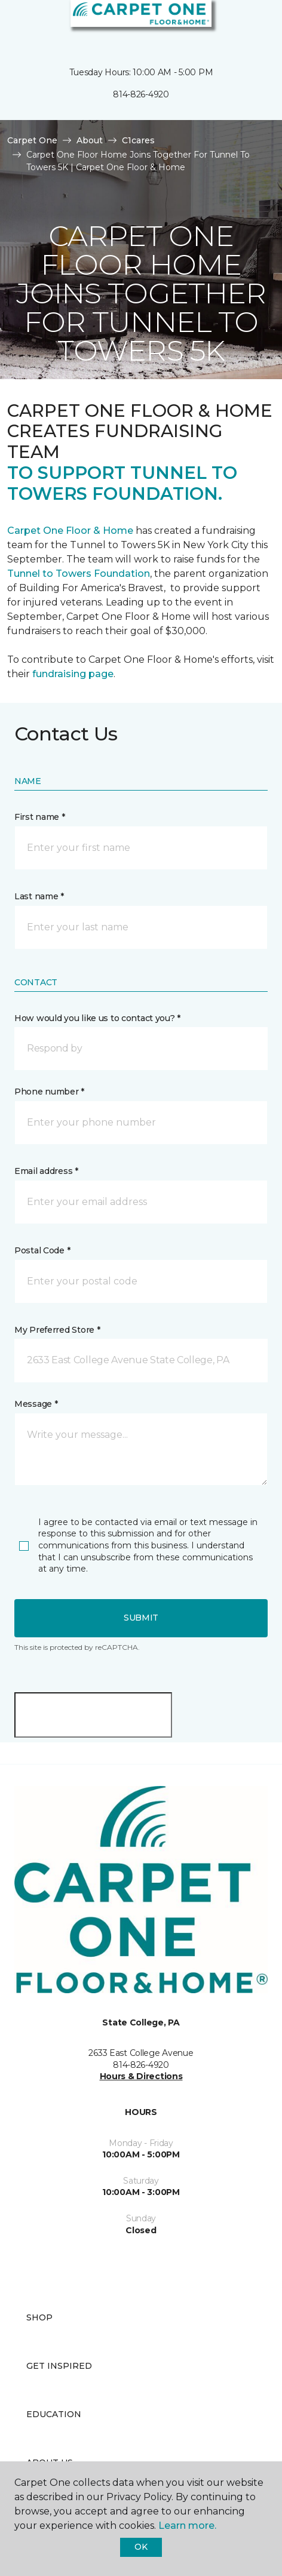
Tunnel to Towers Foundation (78, 573)
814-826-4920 (141, 94)
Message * (35, 1404)
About (89, 140)
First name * (39, 817)
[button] (236, 24)
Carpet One (32, 140)
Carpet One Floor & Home (71, 530)
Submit (141, 1617)
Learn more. (187, 2525)
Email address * (46, 1171)
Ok (140, 2546)
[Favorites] (251, 24)
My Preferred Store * (57, 1330)
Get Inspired (59, 2365)
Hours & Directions (141, 2076)
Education (53, 2414)
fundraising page (73, 674)
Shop (39, 2317)
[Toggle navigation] (17, 24)
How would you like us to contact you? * (97, 1018)
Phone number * (49, 1091)
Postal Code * (42, 1250)
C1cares (138, 140)
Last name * (39, 896)
